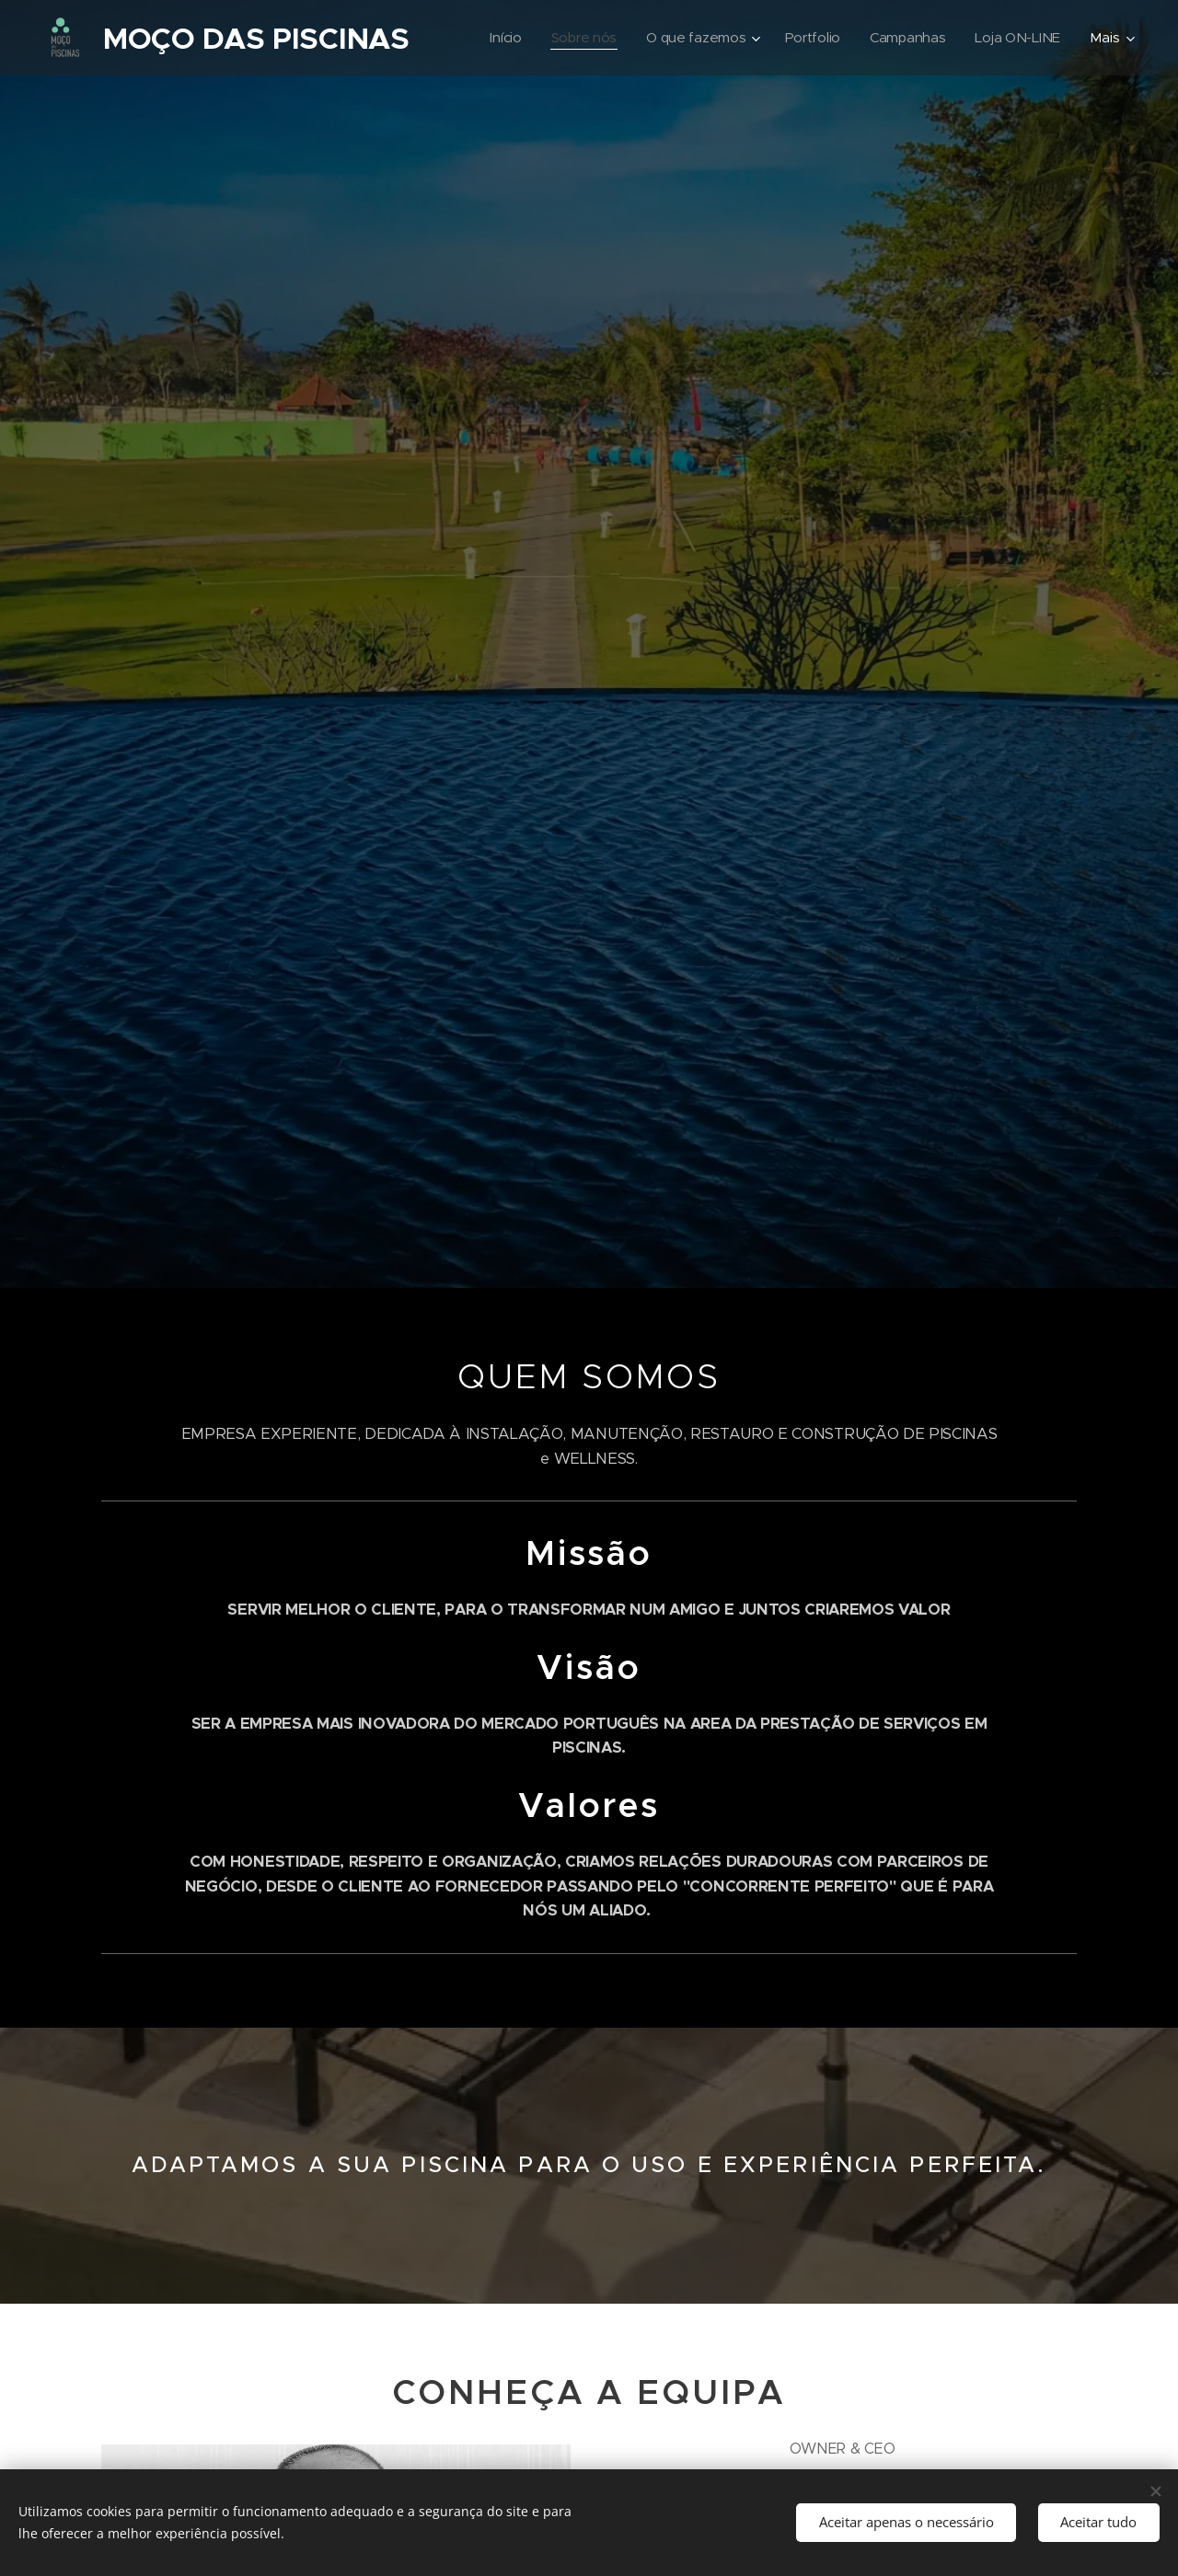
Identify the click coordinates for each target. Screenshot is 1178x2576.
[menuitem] (496, 38)
